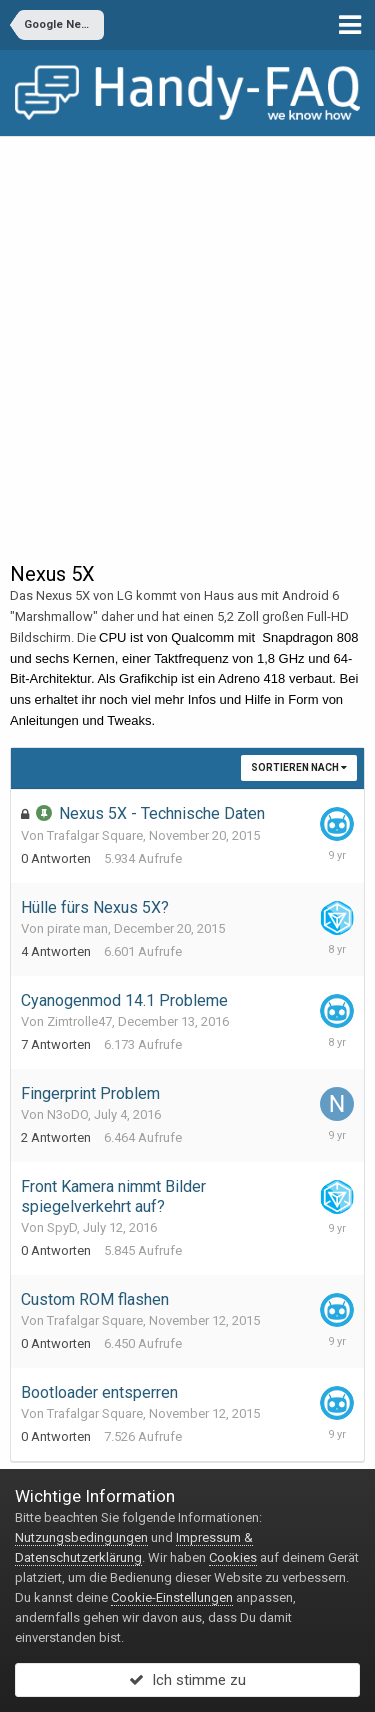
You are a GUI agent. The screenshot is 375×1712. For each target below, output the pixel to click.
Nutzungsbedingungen (81, 1537)
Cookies (233, 1557)
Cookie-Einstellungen (172, 1597)
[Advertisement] (187, 334)
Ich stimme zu (187, 1680)
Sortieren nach (299, 767)
